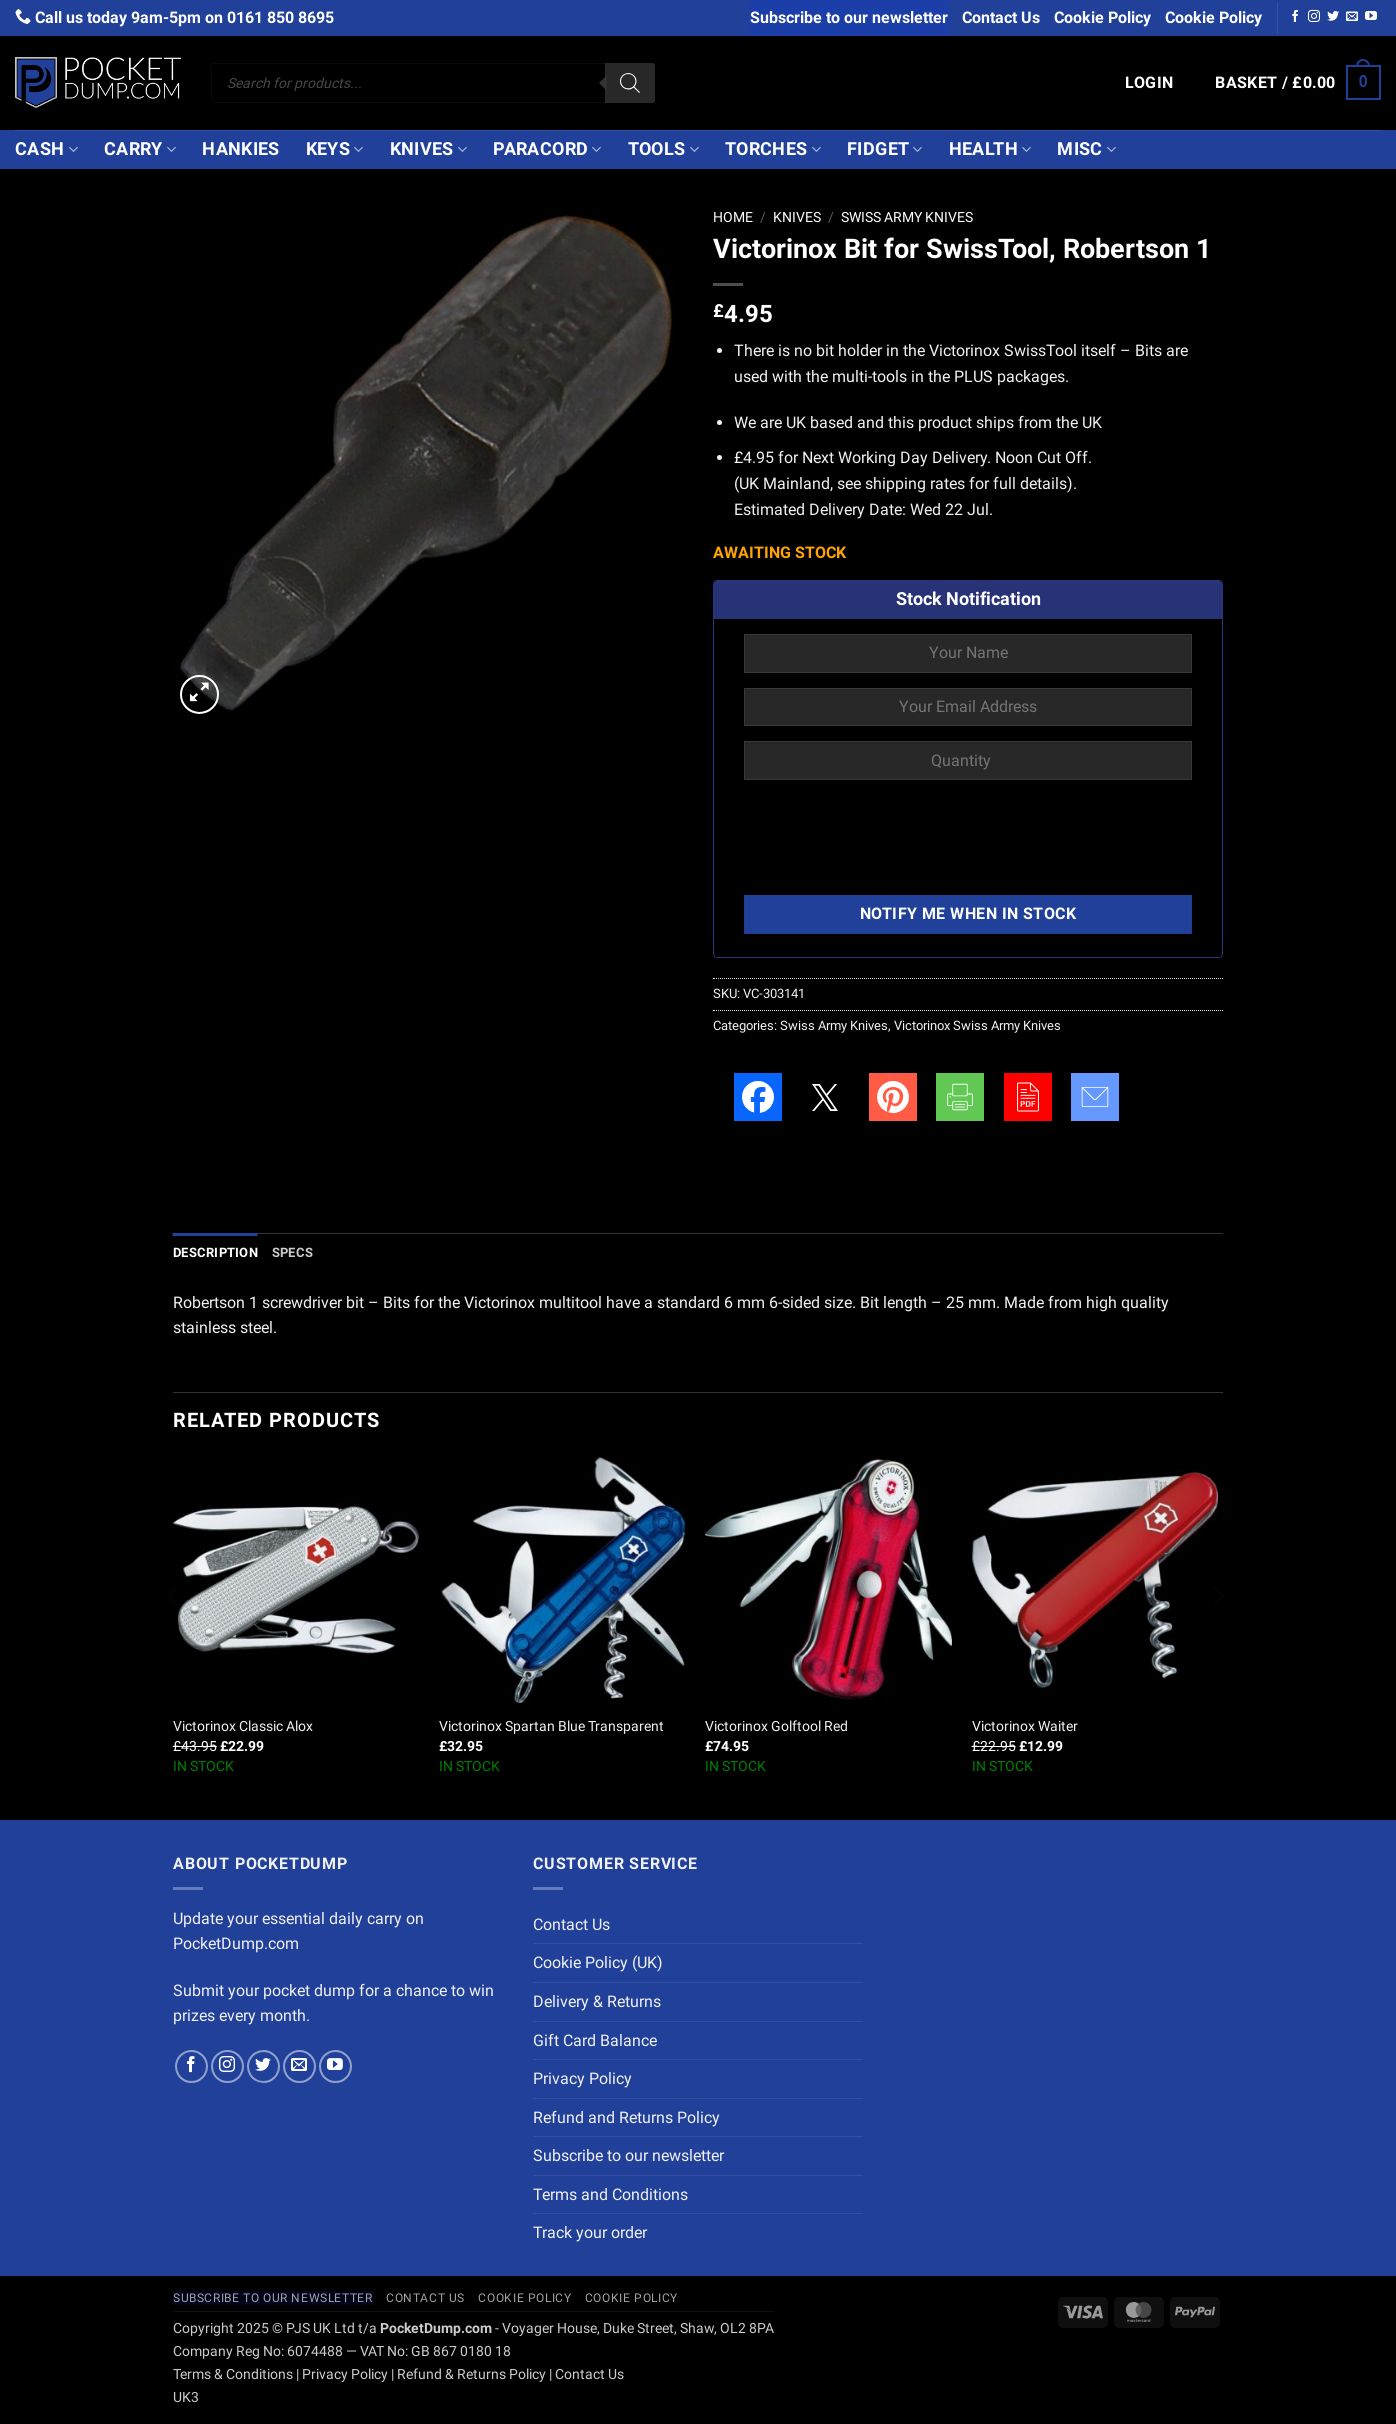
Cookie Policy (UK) (598, 1962)
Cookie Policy (1102, 17)
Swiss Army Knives (907, 217)
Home (733, 217)
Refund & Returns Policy (471, 2374)
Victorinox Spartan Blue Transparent (551, 1726)
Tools (663, 149)
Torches (773, 149)
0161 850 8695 (280, 17)
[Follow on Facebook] (1295, 17)
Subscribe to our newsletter (849, 17)
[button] (1149, 83)
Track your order (590, 2232)
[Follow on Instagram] (1314, 17)
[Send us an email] (1352, 17)
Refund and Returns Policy (626, 2117)
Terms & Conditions (233, 2374)
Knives (429, 149)
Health (990, 149)
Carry (140, 149)
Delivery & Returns (597, 2001)
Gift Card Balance (595, 2040)
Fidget (885, 149)
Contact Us (1001, 17)
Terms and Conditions (610, 2194)
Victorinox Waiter (1025, 1726)
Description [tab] (215, 1252)
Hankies (240, 149)
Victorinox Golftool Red (776, 1726)
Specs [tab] (292, 1252)
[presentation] (896, 840)
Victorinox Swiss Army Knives (977, 1025)
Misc (1086, 149)
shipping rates (915, 483)
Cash (46, 149)
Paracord (547, 149)
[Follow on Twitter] (1333, 17)
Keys (335, 149)
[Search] (630, 83)
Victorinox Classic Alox (243, 1726)
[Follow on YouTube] (1371, 17)
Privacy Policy (582, 2078)
